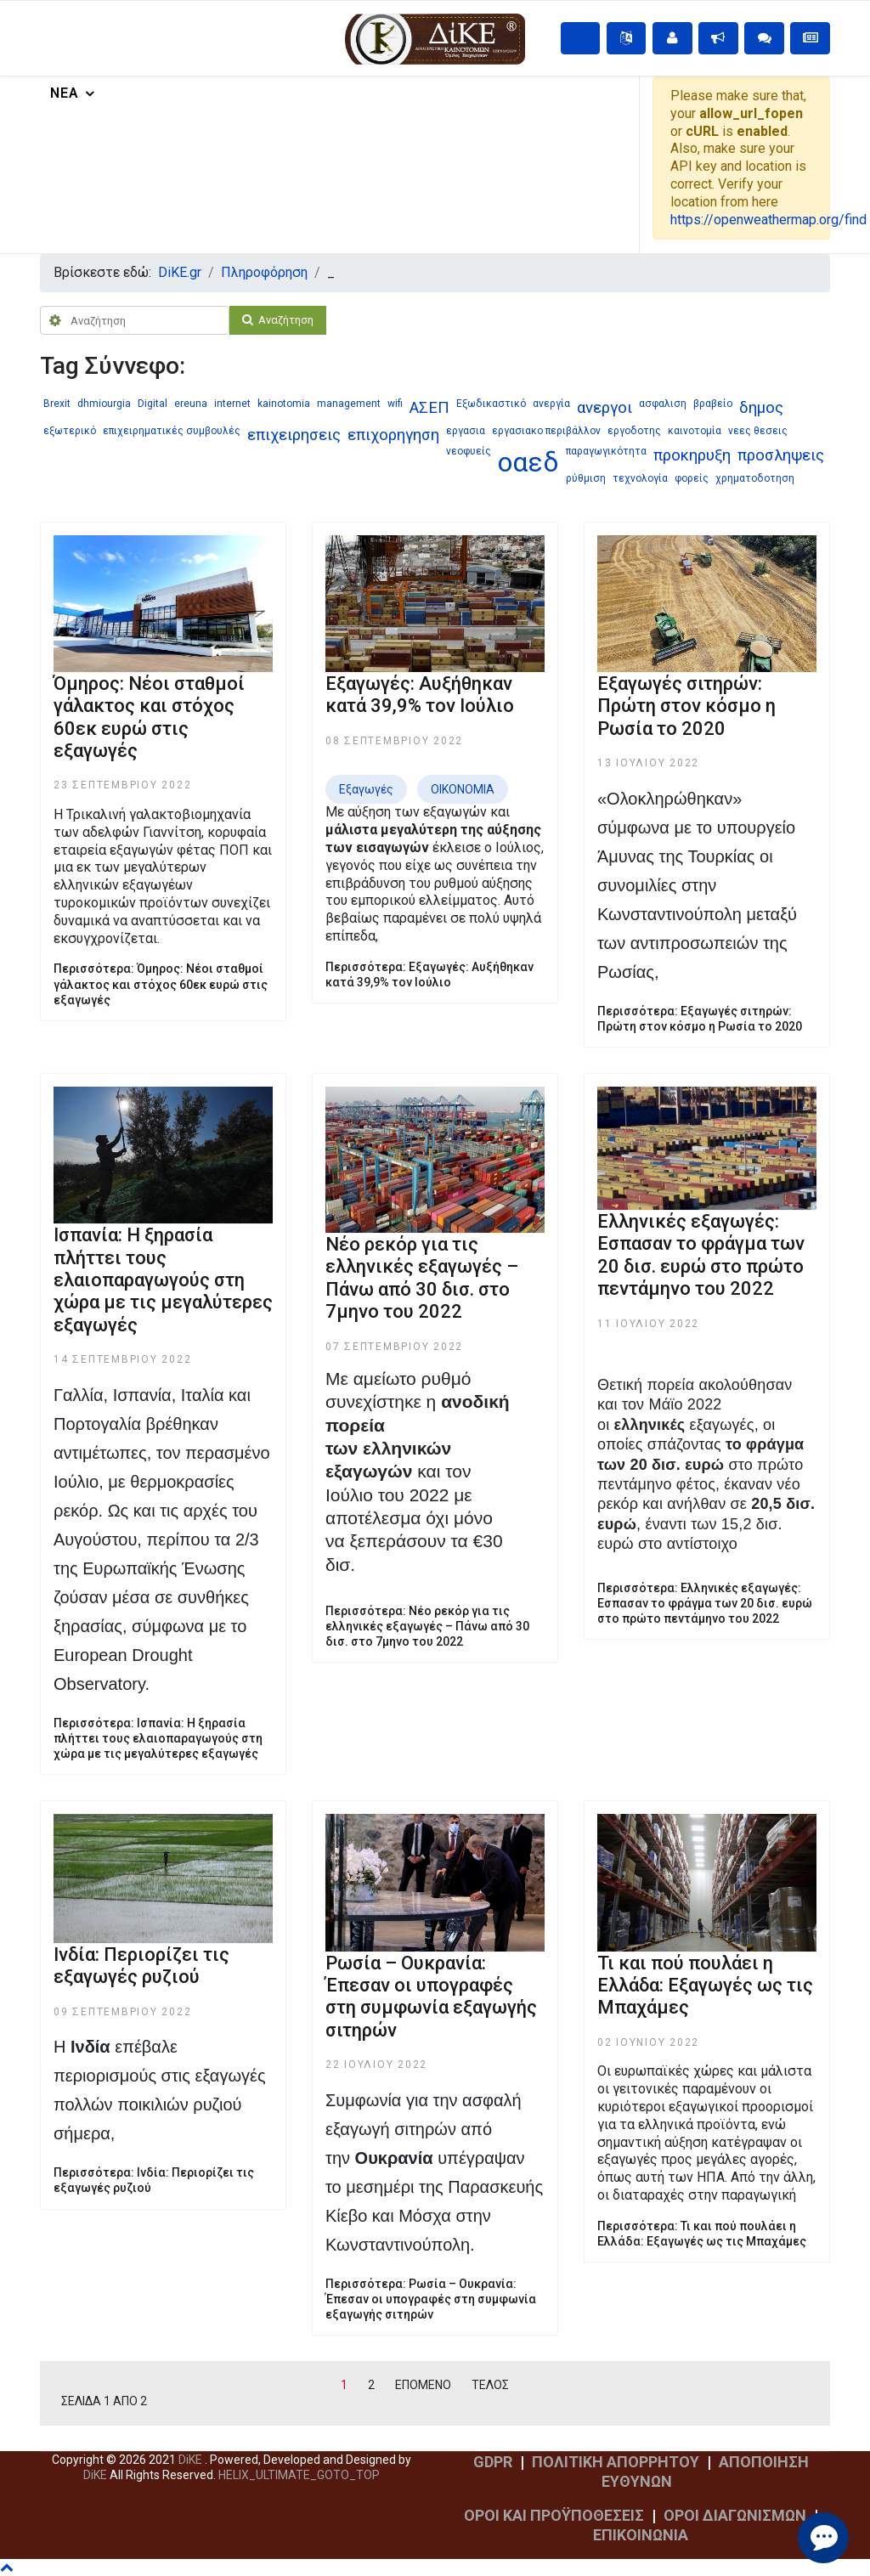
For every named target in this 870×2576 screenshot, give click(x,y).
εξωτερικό (69, 431)
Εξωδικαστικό (491, 404)
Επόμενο (423, 2385)
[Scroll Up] (298, 2475)
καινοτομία (694, 431)
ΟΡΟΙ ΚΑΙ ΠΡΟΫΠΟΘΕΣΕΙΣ (554, 2515)
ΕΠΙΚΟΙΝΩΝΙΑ (640, 2535)
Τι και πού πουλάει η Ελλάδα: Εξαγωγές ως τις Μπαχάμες (705, 1985)
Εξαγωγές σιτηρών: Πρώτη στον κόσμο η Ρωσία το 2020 (686, 706)
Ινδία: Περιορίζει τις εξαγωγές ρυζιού (141, 1965)
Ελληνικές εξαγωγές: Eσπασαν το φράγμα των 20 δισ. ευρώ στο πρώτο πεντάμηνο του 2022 (701, 1255)
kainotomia (283, 404)
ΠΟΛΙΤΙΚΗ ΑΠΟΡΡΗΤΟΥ (615, 2462)
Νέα (64, 93)
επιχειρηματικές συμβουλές (171, 431)
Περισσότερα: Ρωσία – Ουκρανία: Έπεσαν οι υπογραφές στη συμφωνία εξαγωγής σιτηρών (430, 2299)
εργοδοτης (634, 431)
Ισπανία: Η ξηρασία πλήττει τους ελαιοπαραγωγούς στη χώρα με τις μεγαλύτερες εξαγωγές (163, 1280)
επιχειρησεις (294, 435)
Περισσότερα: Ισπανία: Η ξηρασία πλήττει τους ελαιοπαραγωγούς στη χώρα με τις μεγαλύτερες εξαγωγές (158, 1738)
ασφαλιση (662, 404)
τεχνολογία (640, 478)
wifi (395, 404)
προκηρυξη (692, 455)
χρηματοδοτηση (754, 478)
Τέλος (490, 2385)
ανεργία (551, 404)
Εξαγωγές (366, 789)
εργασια (465, 431)
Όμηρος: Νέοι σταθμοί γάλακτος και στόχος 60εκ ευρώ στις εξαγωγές (149, 717)
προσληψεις (780, 455)
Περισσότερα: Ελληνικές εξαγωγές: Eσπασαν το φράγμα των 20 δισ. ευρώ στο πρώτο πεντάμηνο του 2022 (704, 1603)
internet (232, 404)
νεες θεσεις (758, 431)
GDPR (492, 2462)
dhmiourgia (104, 404)
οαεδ (528, 462)
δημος (761, 407)
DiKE (191, 2459)
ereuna (190, 404)
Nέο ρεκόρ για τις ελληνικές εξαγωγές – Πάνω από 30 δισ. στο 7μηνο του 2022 (421, 1278)
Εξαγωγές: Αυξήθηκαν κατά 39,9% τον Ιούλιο (419, 694)
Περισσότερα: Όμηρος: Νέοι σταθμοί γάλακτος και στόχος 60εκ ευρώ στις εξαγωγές (161, 984)
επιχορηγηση (393, 435)
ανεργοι (604, 407)
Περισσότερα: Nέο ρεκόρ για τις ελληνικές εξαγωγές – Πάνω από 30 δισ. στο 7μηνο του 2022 (427, 1626)
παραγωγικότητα (606, 451)
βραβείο (712, 404)
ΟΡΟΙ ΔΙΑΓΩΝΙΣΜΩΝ (735, 2515)
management (349, 404)
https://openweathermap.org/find (768, 220)
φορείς (692, 478)
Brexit (57, 404)
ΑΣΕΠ (429, 407)
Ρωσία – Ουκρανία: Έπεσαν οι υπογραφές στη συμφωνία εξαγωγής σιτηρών (431, 1996)
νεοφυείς (468, 451)
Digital (152, 404)
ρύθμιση (586, 478)
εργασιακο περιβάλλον (546, 431)
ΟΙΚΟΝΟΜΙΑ (462, 789)
